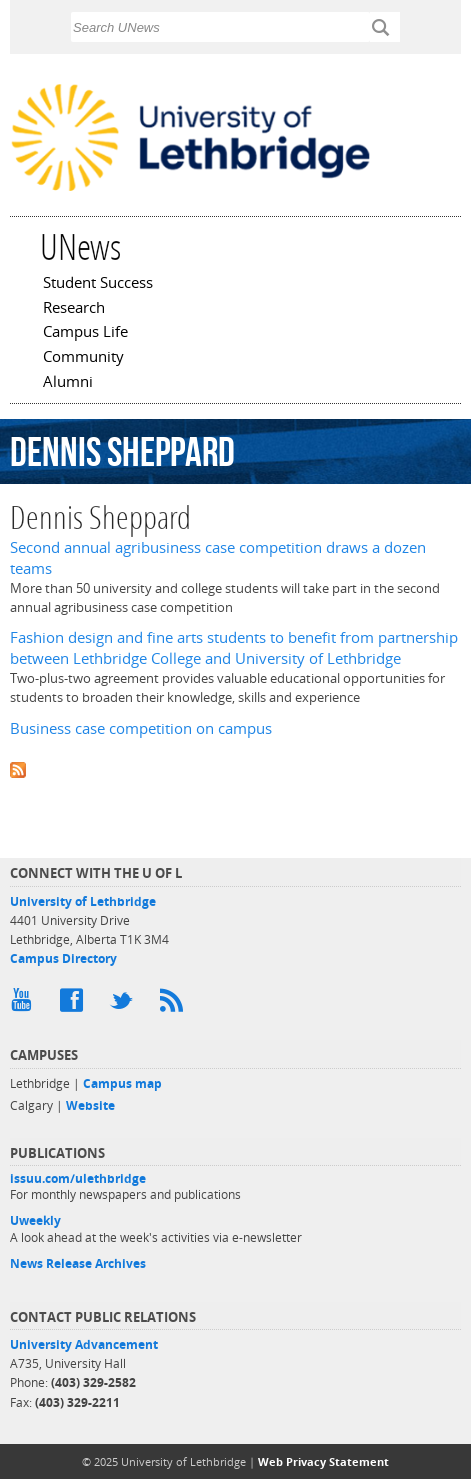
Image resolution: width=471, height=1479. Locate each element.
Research (74, 309)
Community (83, 358)
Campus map (122, 1083)
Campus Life (85, 333)
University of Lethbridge (83, 901)
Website (90, 1105)
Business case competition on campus (141, 728)
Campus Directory (63, 958)
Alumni (68, 383)
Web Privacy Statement (323, 1461)
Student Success (98, 284)
